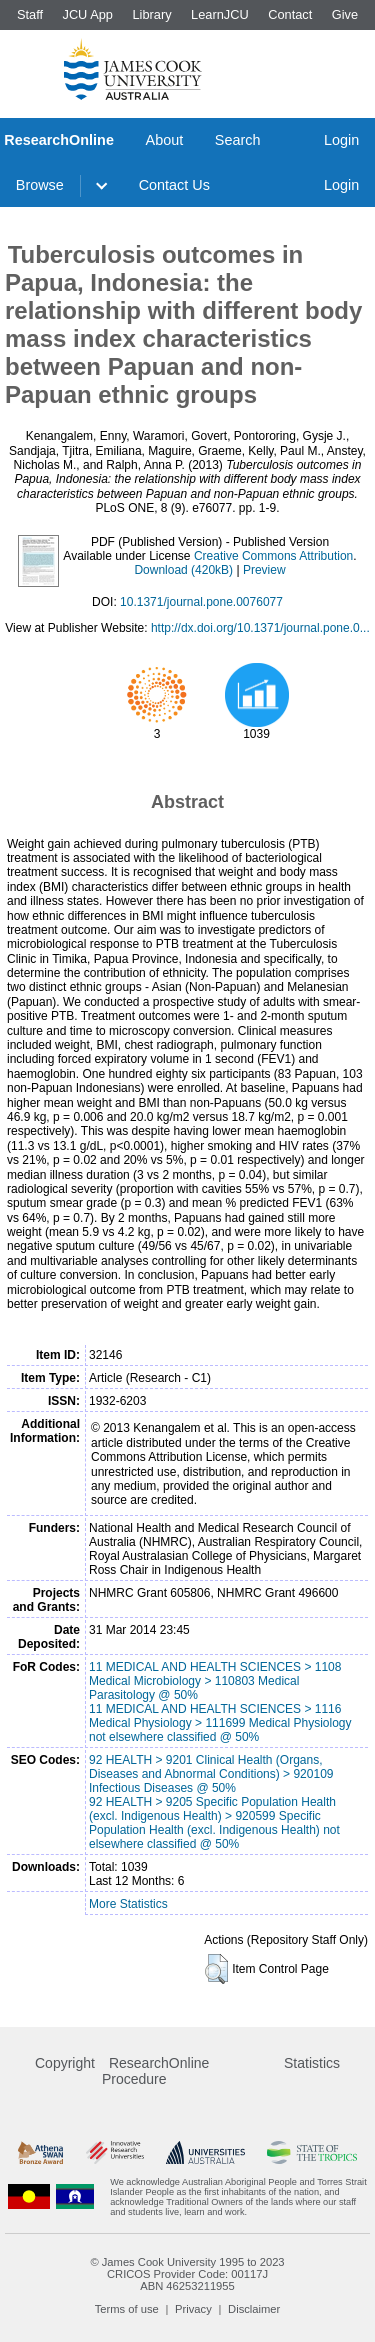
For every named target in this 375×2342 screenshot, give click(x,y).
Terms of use (127, 2309)
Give (345, 14)
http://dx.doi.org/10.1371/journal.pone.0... (260, 628)
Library (151, 14)
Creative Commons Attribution (273, 556)
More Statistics (128, 1904)
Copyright (65, 2063)
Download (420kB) (183, 570)
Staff (30, 14)
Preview (264, 570)
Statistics (312, 2063)
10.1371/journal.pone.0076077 (201, 602)
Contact (290, 14)
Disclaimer (254, 2309)
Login (341, 140)
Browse (40, 185)
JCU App (87, 14)
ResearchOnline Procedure (155, 2071)
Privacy (193, 2309)
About (165, 140)
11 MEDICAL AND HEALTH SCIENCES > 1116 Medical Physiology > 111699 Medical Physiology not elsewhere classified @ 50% (220, 1723)
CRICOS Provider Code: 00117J (187, 2274)
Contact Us (174, 185)
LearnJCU (220, 14)
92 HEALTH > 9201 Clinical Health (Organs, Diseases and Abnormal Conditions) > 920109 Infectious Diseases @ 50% (211, 1774)
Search (238, 140)
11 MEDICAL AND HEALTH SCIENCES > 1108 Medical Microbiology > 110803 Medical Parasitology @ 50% (215, 1681)
